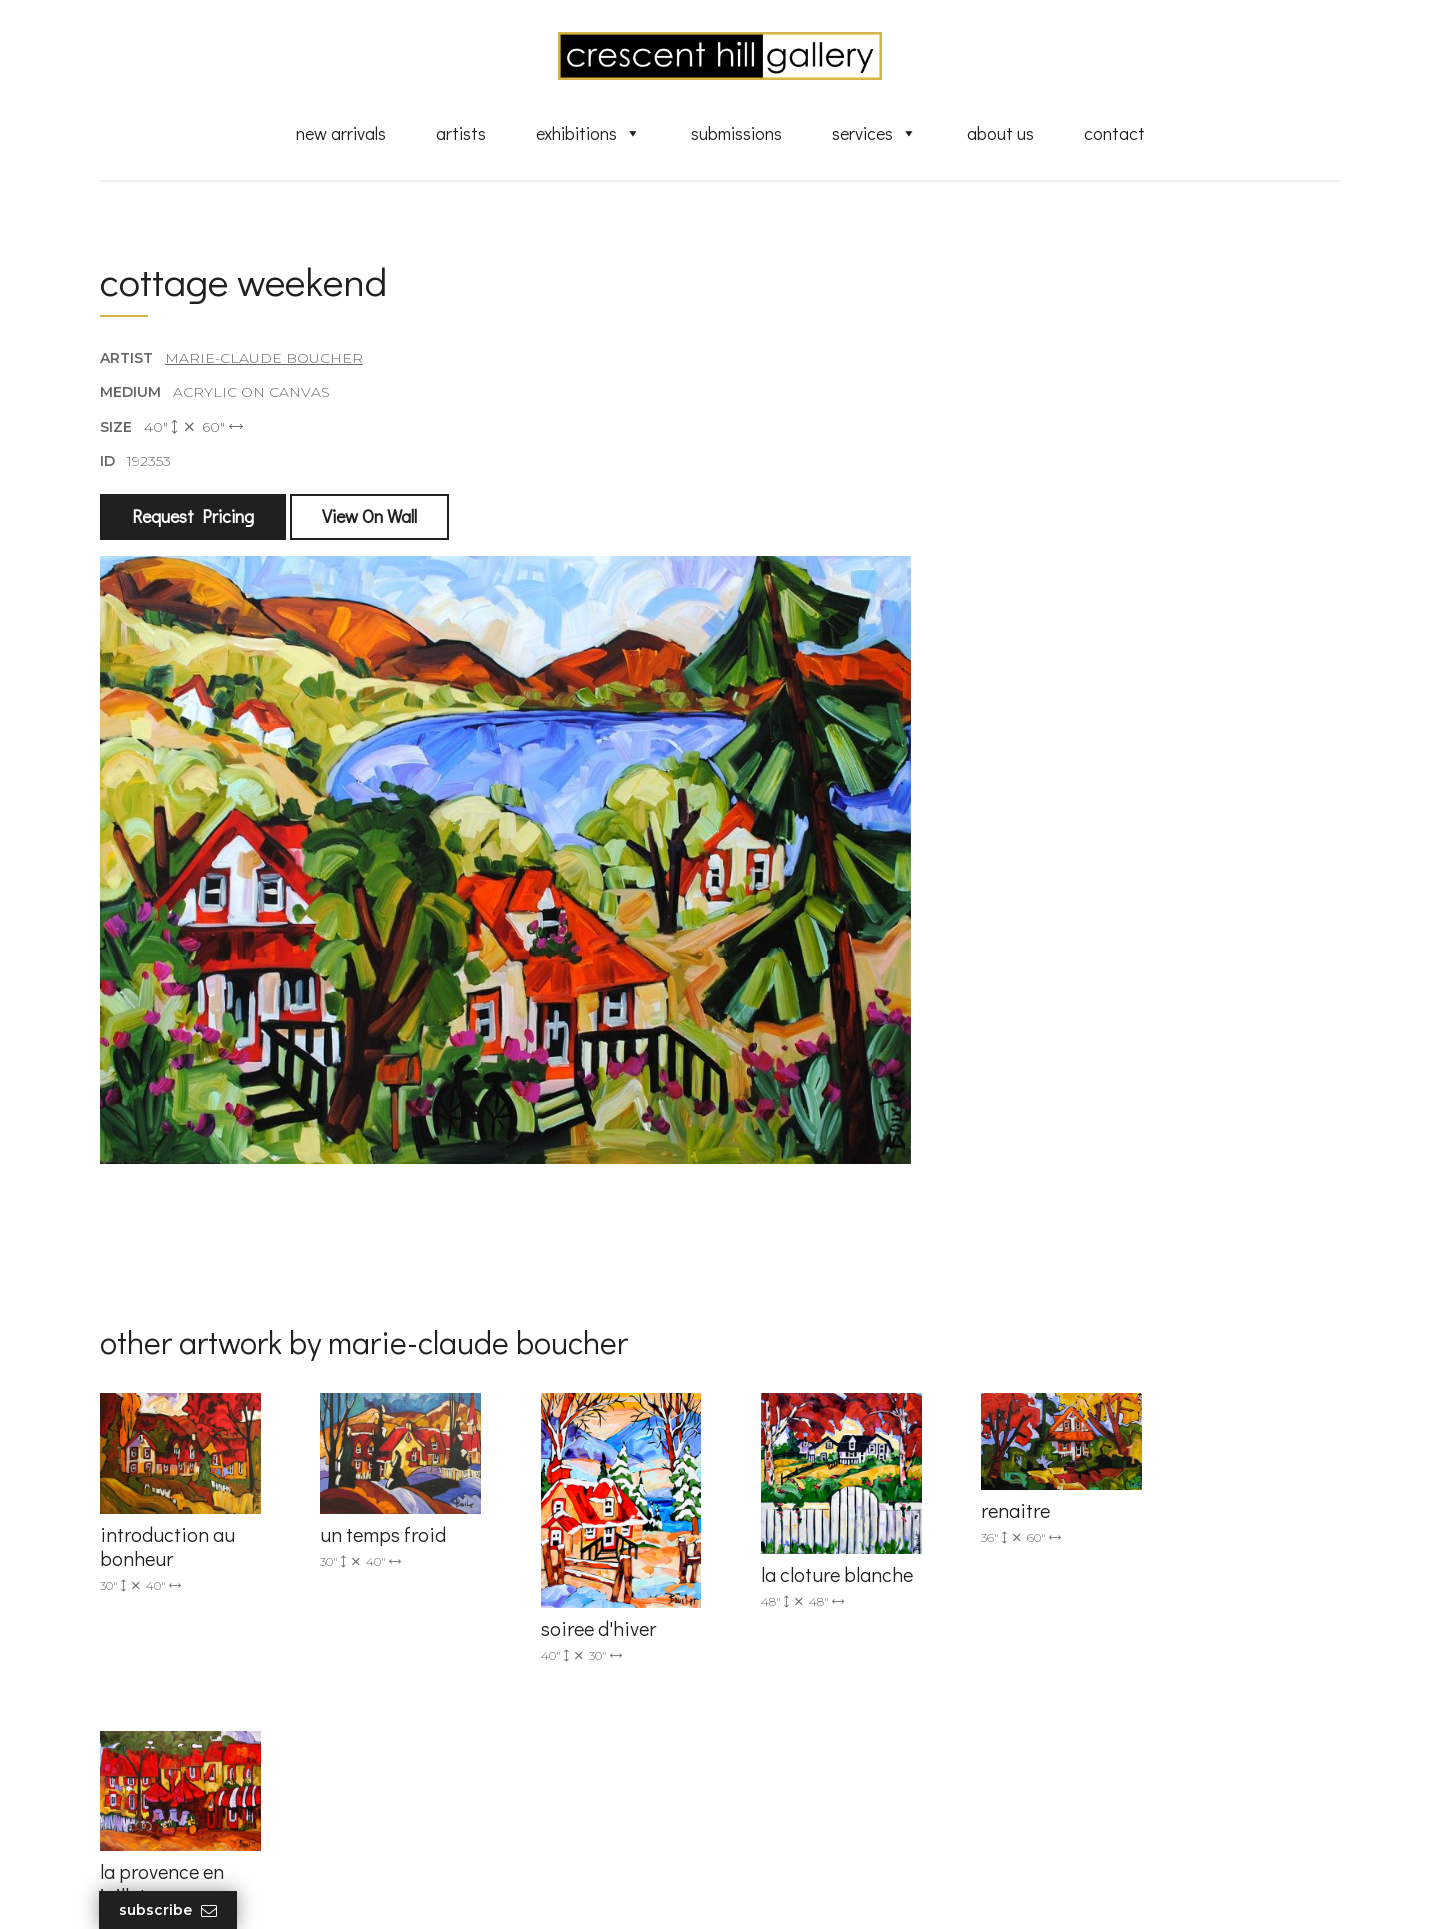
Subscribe (169, 1910)
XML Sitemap (797, 1801)
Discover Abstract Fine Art (840, 1669)
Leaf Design (830, 1888)
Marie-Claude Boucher (264, 359)
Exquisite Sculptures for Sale (848, 1640)
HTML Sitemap (802, 1830)
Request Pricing (193, 517)
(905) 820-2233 (476, 1582)
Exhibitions (588, 133)
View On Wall (369, 517)
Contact (1114, 133)
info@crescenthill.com (502, 1608)
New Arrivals (341, 133)
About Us (1000, 133)
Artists (461, 133)
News (770, 1773)
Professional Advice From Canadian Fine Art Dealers (873, 1706)
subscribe (1136, 1670)
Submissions (736, 133)
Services (874, 133)
